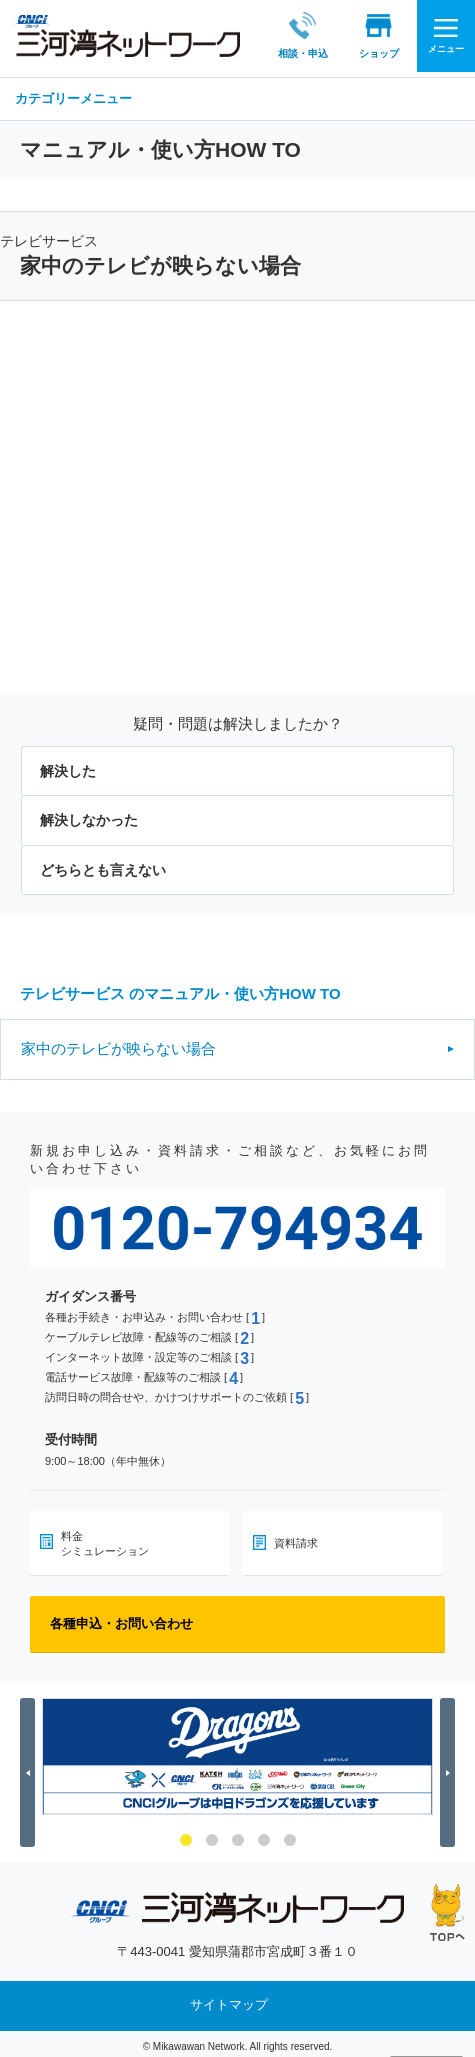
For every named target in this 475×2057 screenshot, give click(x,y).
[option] (237, 1750)
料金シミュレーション (105, 1537)
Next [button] (450, 1766)
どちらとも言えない (103, 864)
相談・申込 (280, 34)
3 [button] (238, 1834)
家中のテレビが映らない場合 (118, 1042)
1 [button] (186, 1834)
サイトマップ (229, 1999)
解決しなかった (89, 815)
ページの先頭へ (447, 1912)
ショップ (356, 34)
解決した (68, 765)
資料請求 (296, 1537)
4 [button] (264, 1834)
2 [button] (212, 1834)
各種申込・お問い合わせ (121, 1617)
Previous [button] (30, 1766)
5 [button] (290, 1834)
